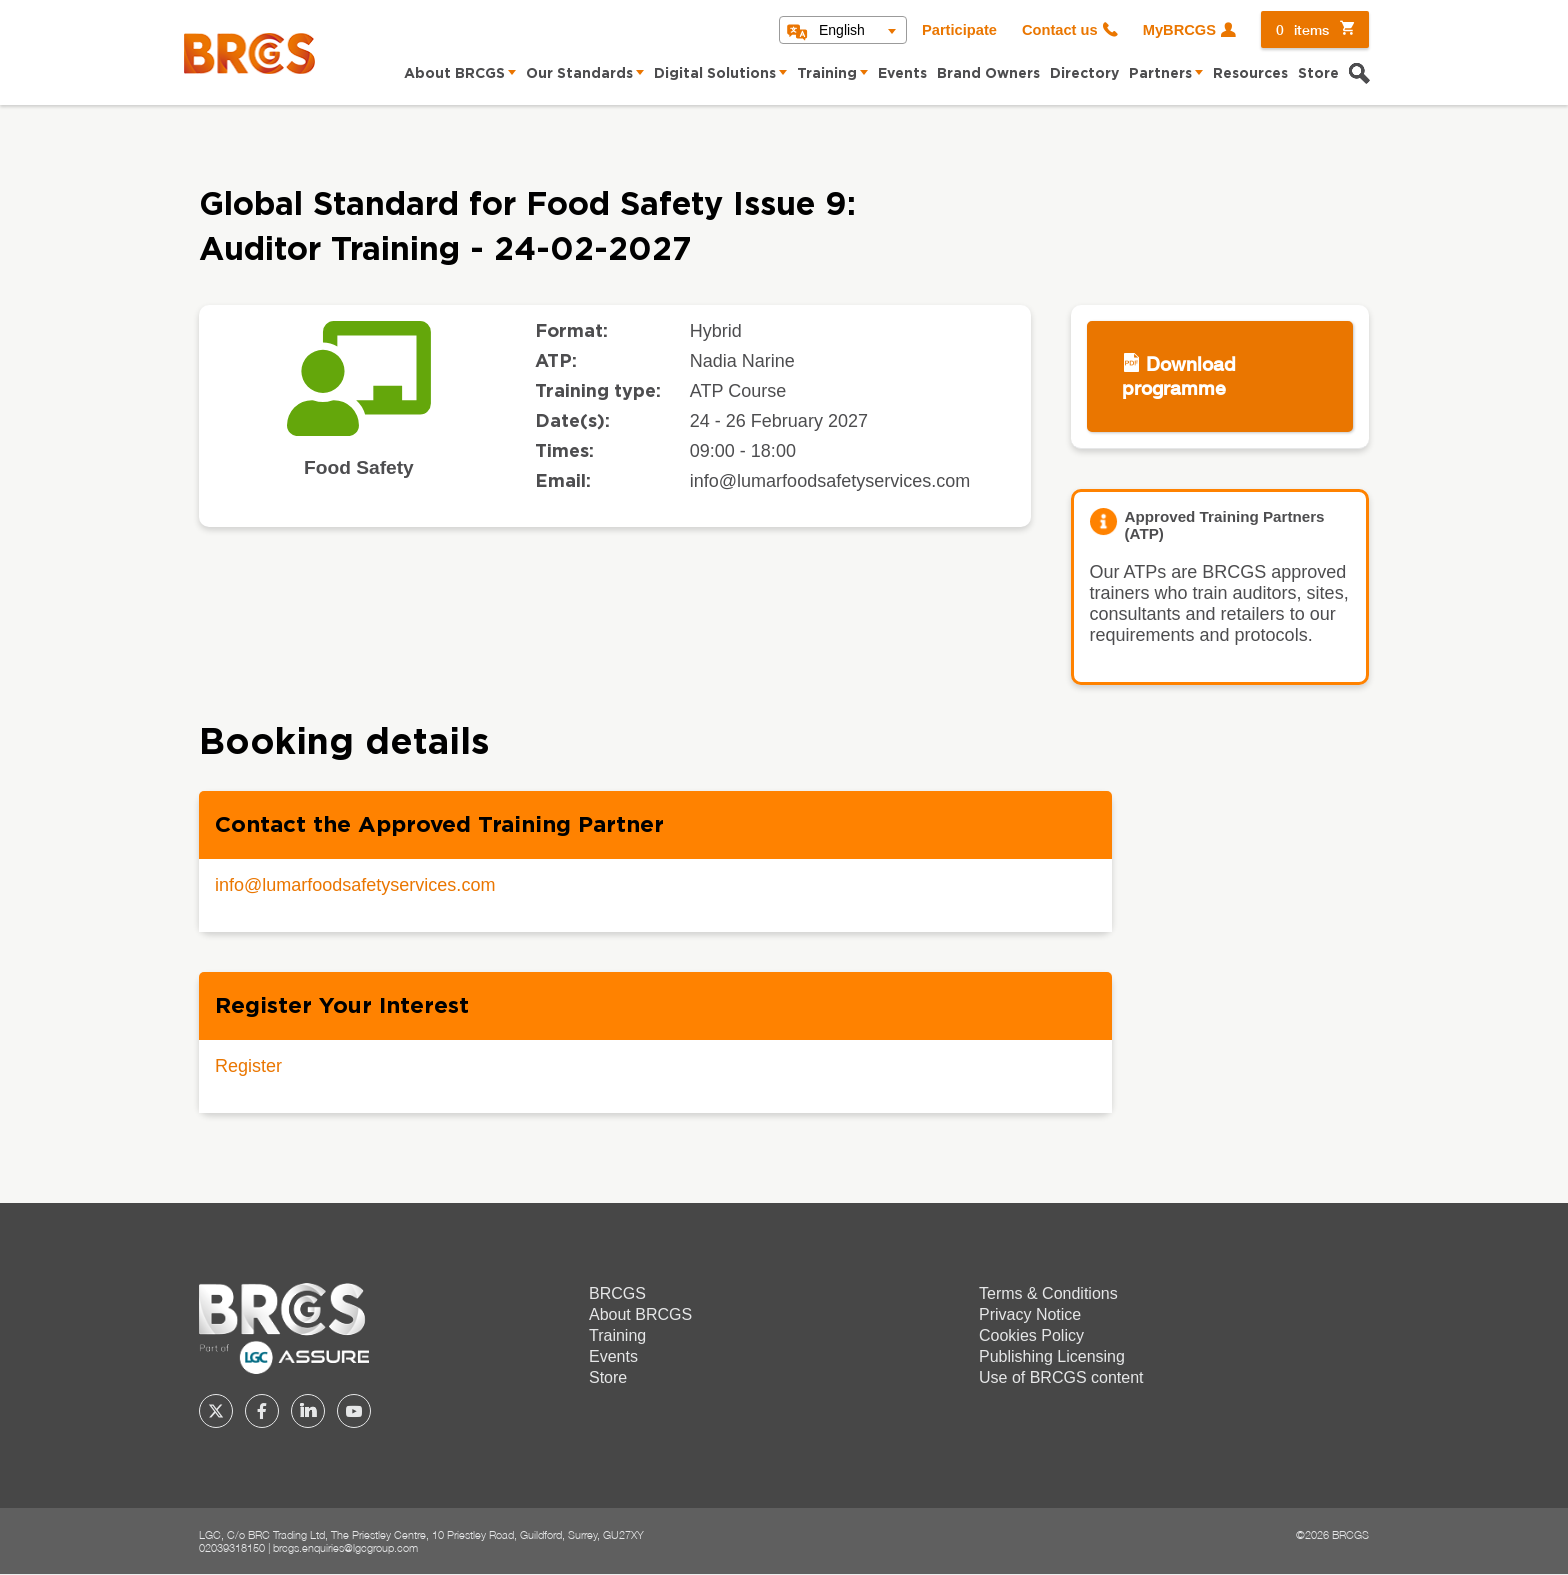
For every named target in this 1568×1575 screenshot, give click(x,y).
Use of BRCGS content (1061, 1377)
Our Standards (579, 74)
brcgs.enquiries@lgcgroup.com (345, 1547)
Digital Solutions (715, 74)
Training (827, 74)
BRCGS (617, 1293)
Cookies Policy (1031, 1335)
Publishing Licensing (1052, 1356)
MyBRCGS (1179, 30)
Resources (1250, 74)
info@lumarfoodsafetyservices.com (355, 885)
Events (902, 74)
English (842, 30)
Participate (959, 30)
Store (1318, 74)
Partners (1160, 74)
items (1302, 29)
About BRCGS (454, 74)
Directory (1084, 74)
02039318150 (232, 1547)
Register (248, 1066)
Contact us (1060, 30)
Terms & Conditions (1048, 1293)
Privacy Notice (1030, 1314)
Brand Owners (988, 74)
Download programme (1179, 375)
